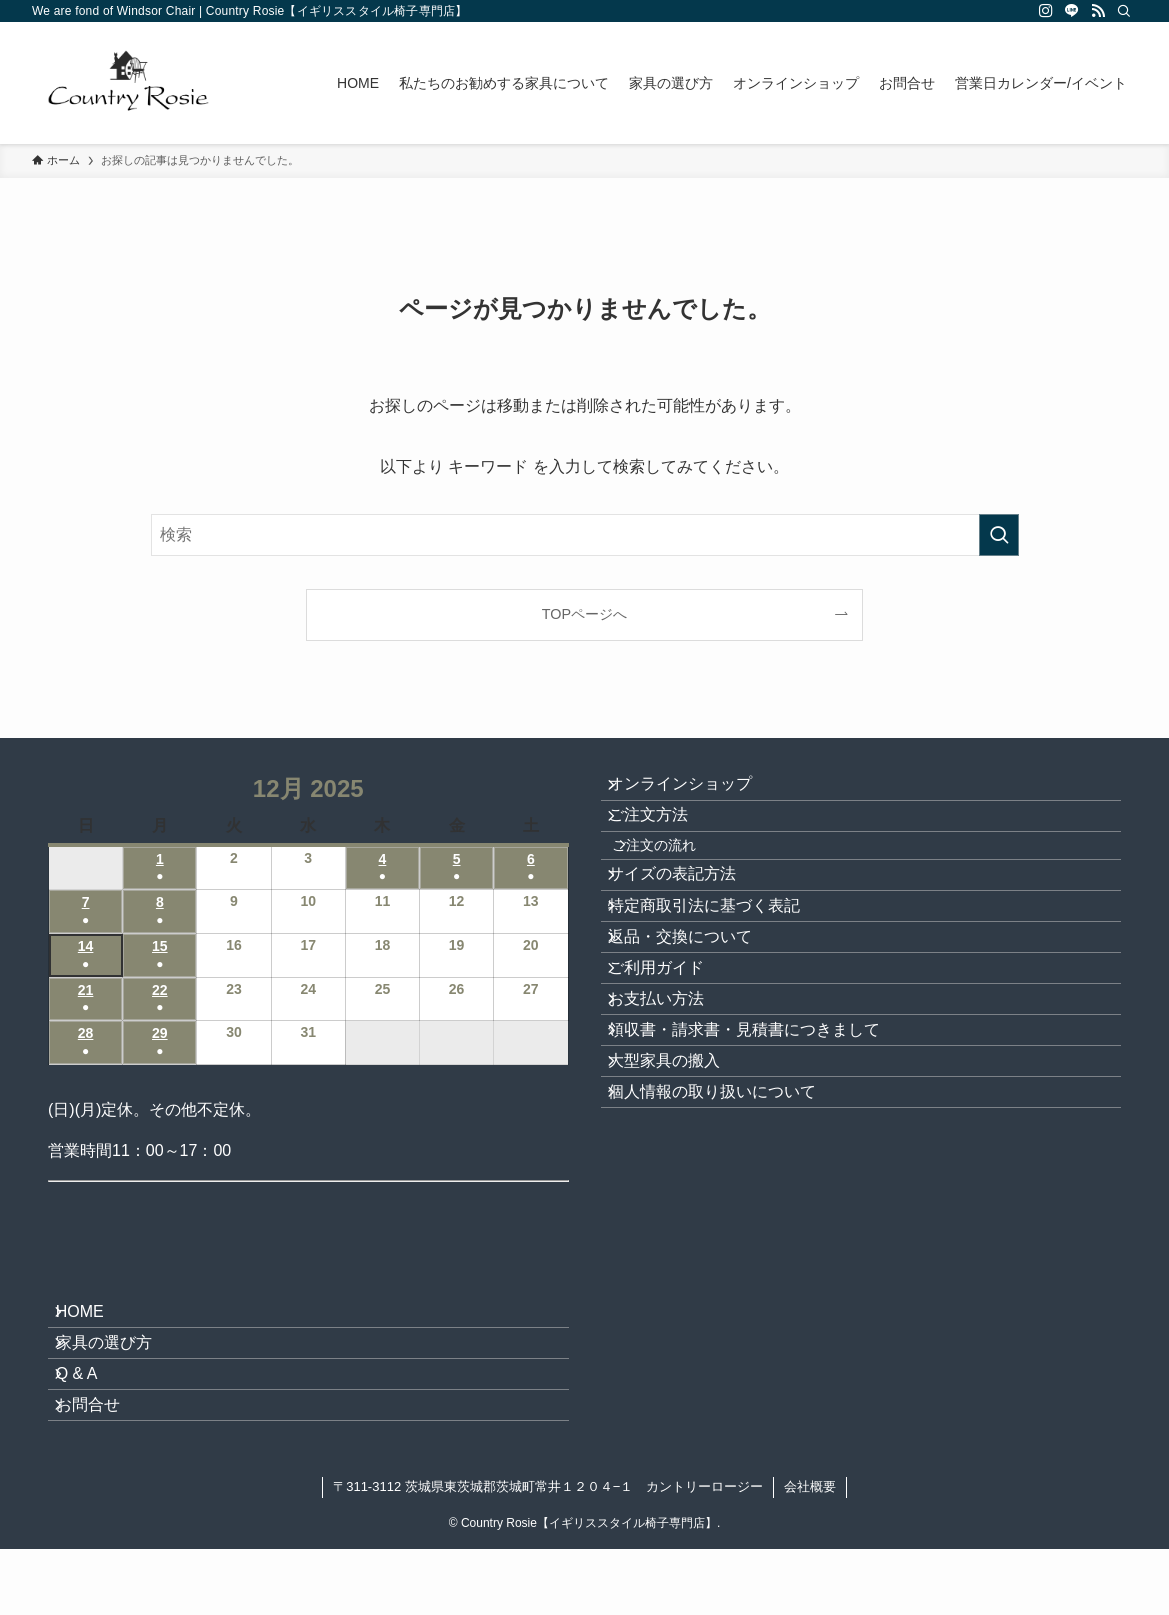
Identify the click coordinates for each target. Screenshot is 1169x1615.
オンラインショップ (697, 792)
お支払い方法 (673, 1119)
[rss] (1098, 11)
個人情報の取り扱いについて (729, 1261)
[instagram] (1046, 11)
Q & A (93, 1414)
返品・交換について (697, 1024)
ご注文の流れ (679, 885)
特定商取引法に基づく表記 (721, 976)
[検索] (1124, 11)
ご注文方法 (665, 839)
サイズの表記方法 (689, 929)
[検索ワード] (585, 535)
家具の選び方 (120, 1366)
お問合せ (104, 1461)
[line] (1072, 11)
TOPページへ (584, 614)
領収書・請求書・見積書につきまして (761, 1166)
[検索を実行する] (999, 535)
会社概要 (810, 1552)
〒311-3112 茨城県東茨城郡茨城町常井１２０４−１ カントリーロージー (548, 1552)
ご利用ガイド (673, 1071)
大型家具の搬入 (681, 1213)
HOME (96, 1319)
